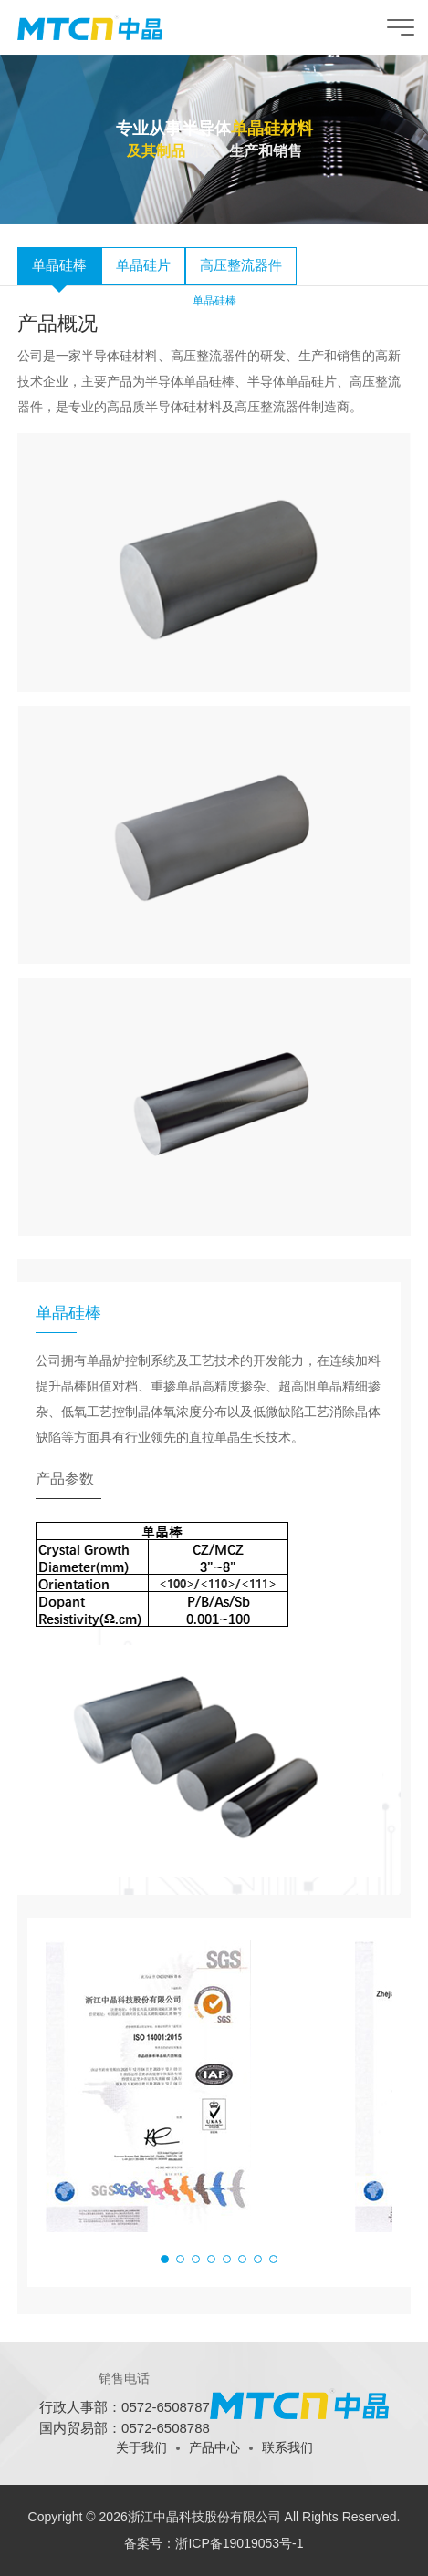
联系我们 (287, 2447)
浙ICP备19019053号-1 (239, 2543)
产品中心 (214, 2447)
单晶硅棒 (59, 265)
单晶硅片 (143, 265)
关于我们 (141, 2447)
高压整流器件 (241, 265)
